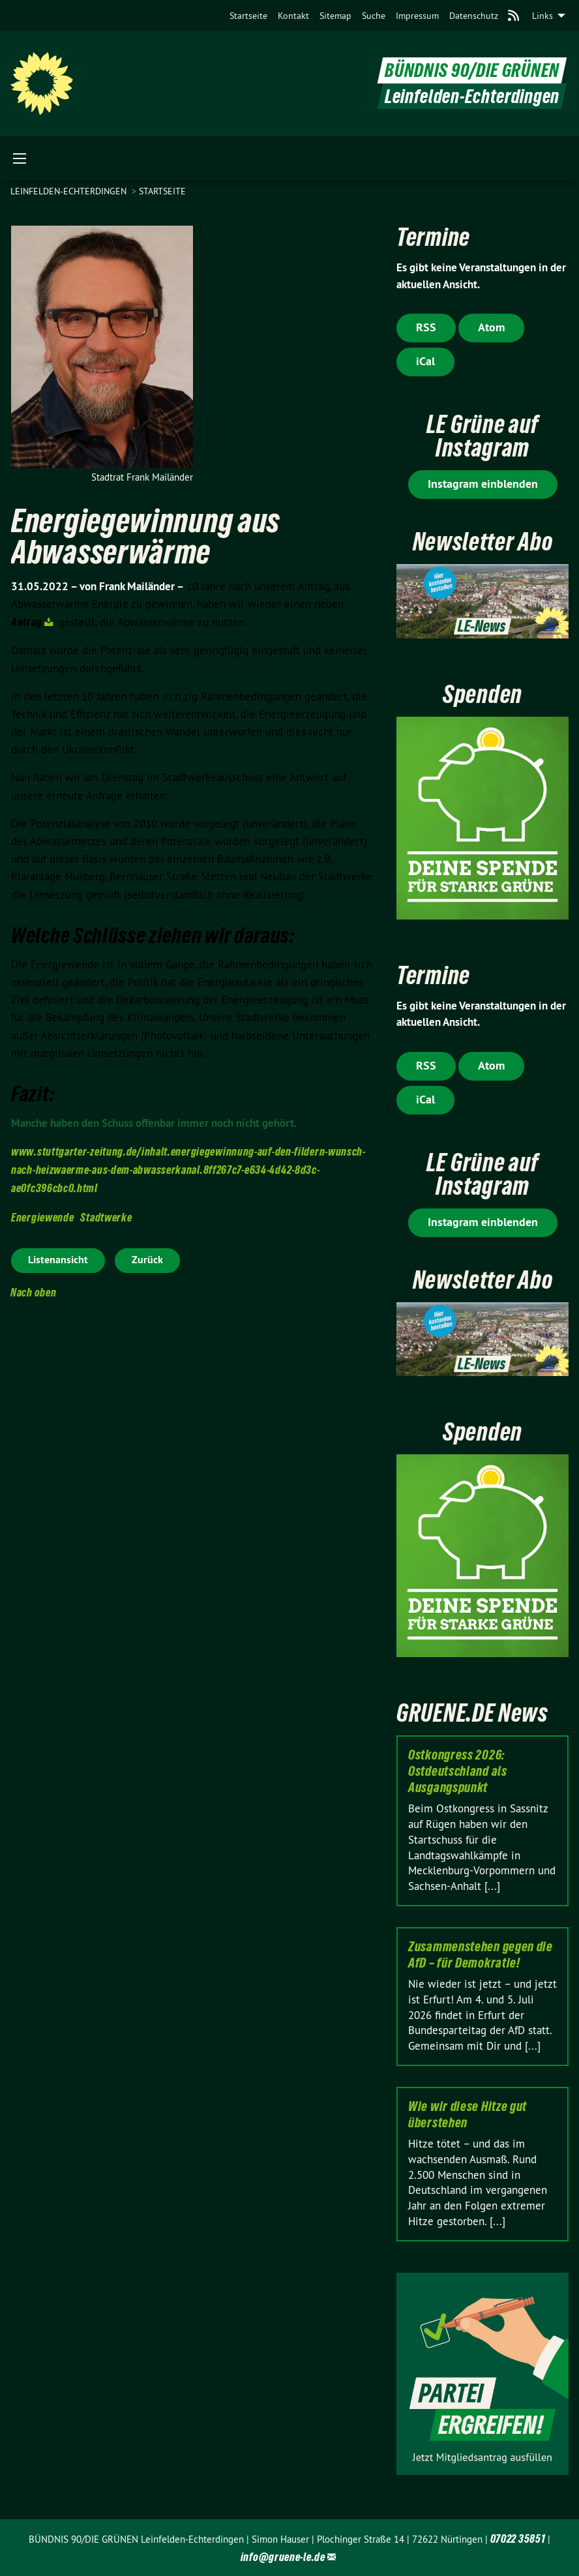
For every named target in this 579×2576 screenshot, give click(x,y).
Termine (433, 237)
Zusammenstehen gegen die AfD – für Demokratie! (480, 1955)
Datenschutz (473, 16)
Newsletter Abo (483, 542)
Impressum (417, 16)
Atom (491, 327)
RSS (426, 327)
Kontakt (293, 16)
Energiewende (42, 1217)
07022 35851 (518, 2538)
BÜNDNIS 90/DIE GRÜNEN (472, 71)
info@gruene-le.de (283, 2557)
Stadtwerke (106, 1217)
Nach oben (33, 1292)
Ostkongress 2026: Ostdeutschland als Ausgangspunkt (457, 1771)
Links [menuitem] (542, 16)
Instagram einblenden (483, 483)
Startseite (248, 16)
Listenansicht (58, 1259)
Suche (373, 16)
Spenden (482, 694)
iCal (425, 360)
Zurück (147, 1259)
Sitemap (335, 16)
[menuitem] (248, 15)
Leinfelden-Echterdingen (69, 191)
